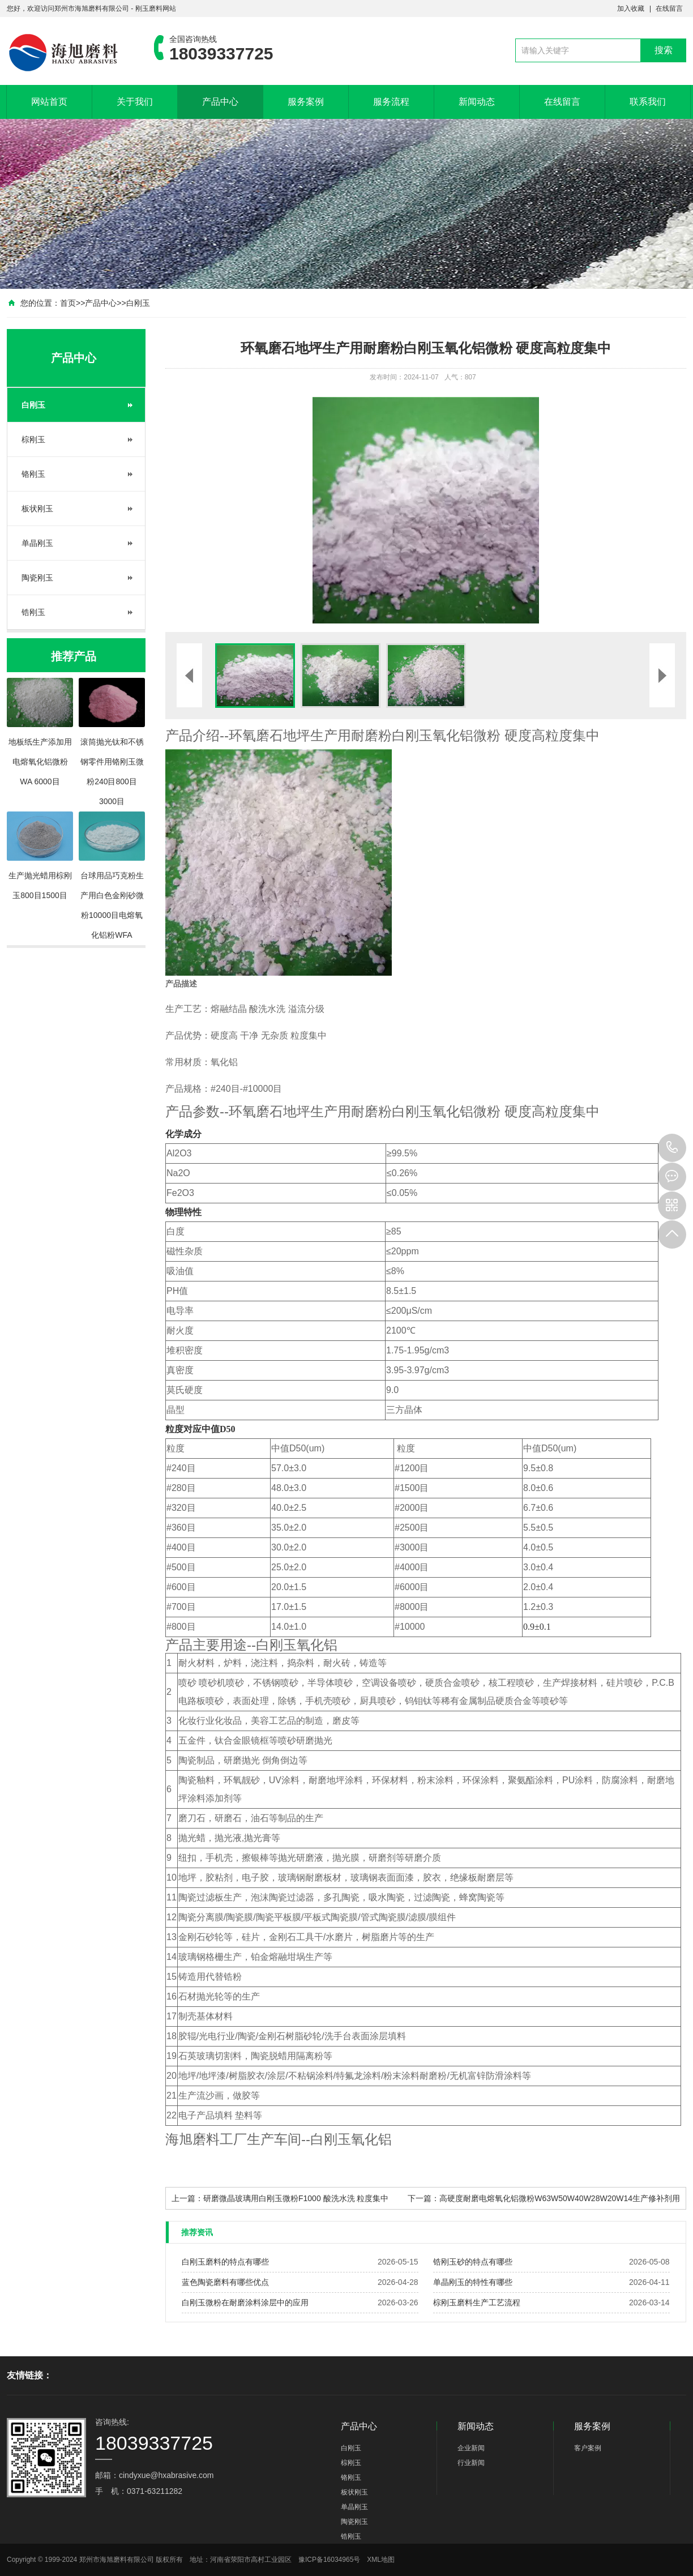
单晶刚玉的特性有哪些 (472, 2282)
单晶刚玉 (37, 543)
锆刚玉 (33, 612)
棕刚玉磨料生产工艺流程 (476, 2302)
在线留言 (669, 8)
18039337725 (672, 1148)
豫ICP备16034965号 (329, 2560)
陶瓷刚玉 (37, 577)
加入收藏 (630, 8)
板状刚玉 (37, 508)
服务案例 (306, 101)
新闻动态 (477, 101)
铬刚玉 (33, 474)
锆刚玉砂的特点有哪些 (472, 2261)
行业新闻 (471, 2463)
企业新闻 (471, 2448)
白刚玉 (138, 302)
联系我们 (648, 101)
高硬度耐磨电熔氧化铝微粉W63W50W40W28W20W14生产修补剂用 (559, 2198)
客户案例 (587, 2448)
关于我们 (135, 101)
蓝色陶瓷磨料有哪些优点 (225, 2282)
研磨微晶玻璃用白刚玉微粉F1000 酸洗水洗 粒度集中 (295, 2198)
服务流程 (391, 101)
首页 (68, 302)
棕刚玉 (33, 439)
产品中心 (220, 101)
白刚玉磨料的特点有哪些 (225, 2261)
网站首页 (49, 101)
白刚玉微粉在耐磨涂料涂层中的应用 (245, 2302)
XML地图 (381, 2560)
